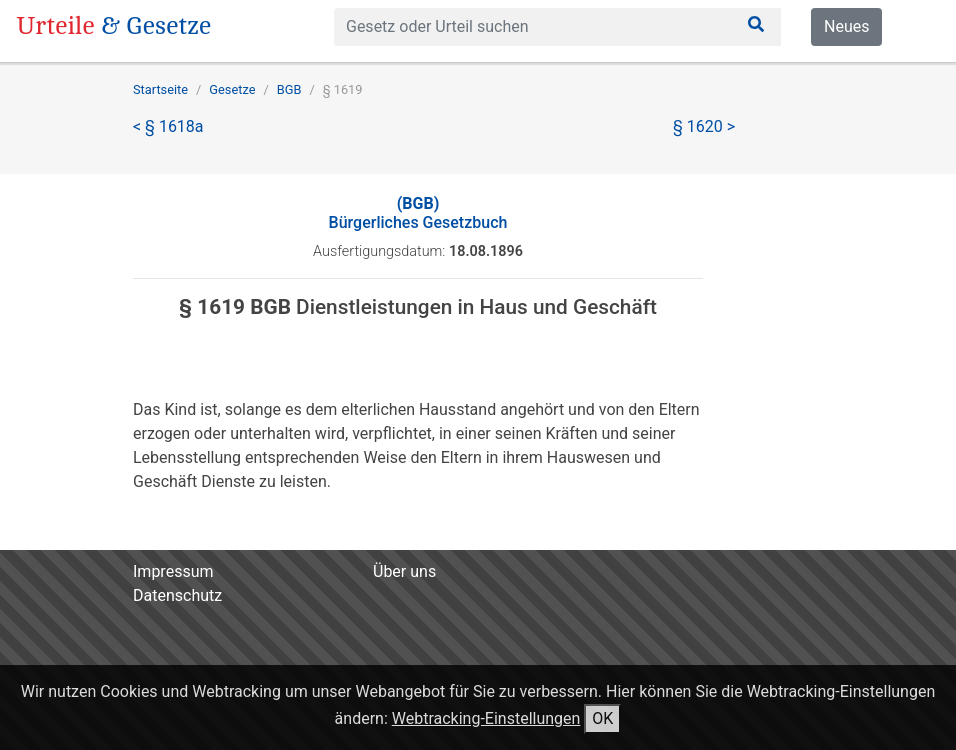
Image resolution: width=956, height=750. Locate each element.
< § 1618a (168, 126)
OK (602, 718)
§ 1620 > (704, 126)
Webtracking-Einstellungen (486, 718)
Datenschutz (177, 595)
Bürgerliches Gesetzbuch (418, 213)
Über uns (404, 571)
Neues (846, 26)
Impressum (173, 571)
